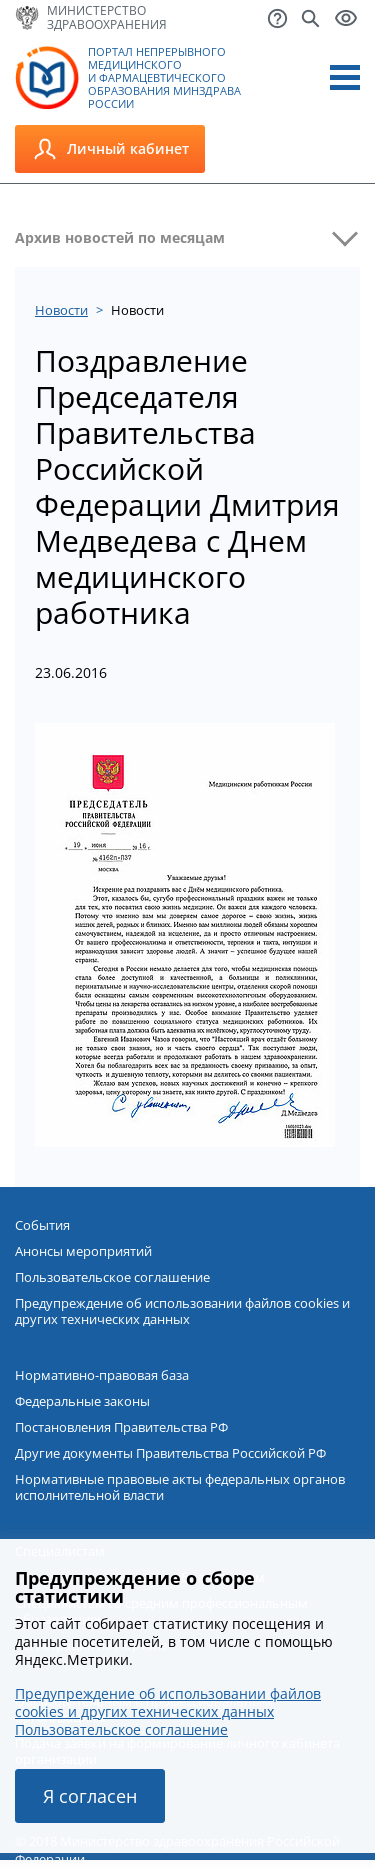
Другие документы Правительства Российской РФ (170, 1453)
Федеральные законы (82, 1401)
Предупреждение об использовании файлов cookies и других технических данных (182, 1311)
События (42, 1225)
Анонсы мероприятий (83, 1251)
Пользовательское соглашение (112, 1277)
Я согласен (90, 1796)
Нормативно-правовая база (102, 1375)
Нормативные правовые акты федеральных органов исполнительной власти (180, 1487)
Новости (61, 310)
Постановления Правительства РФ (121, 1427)
